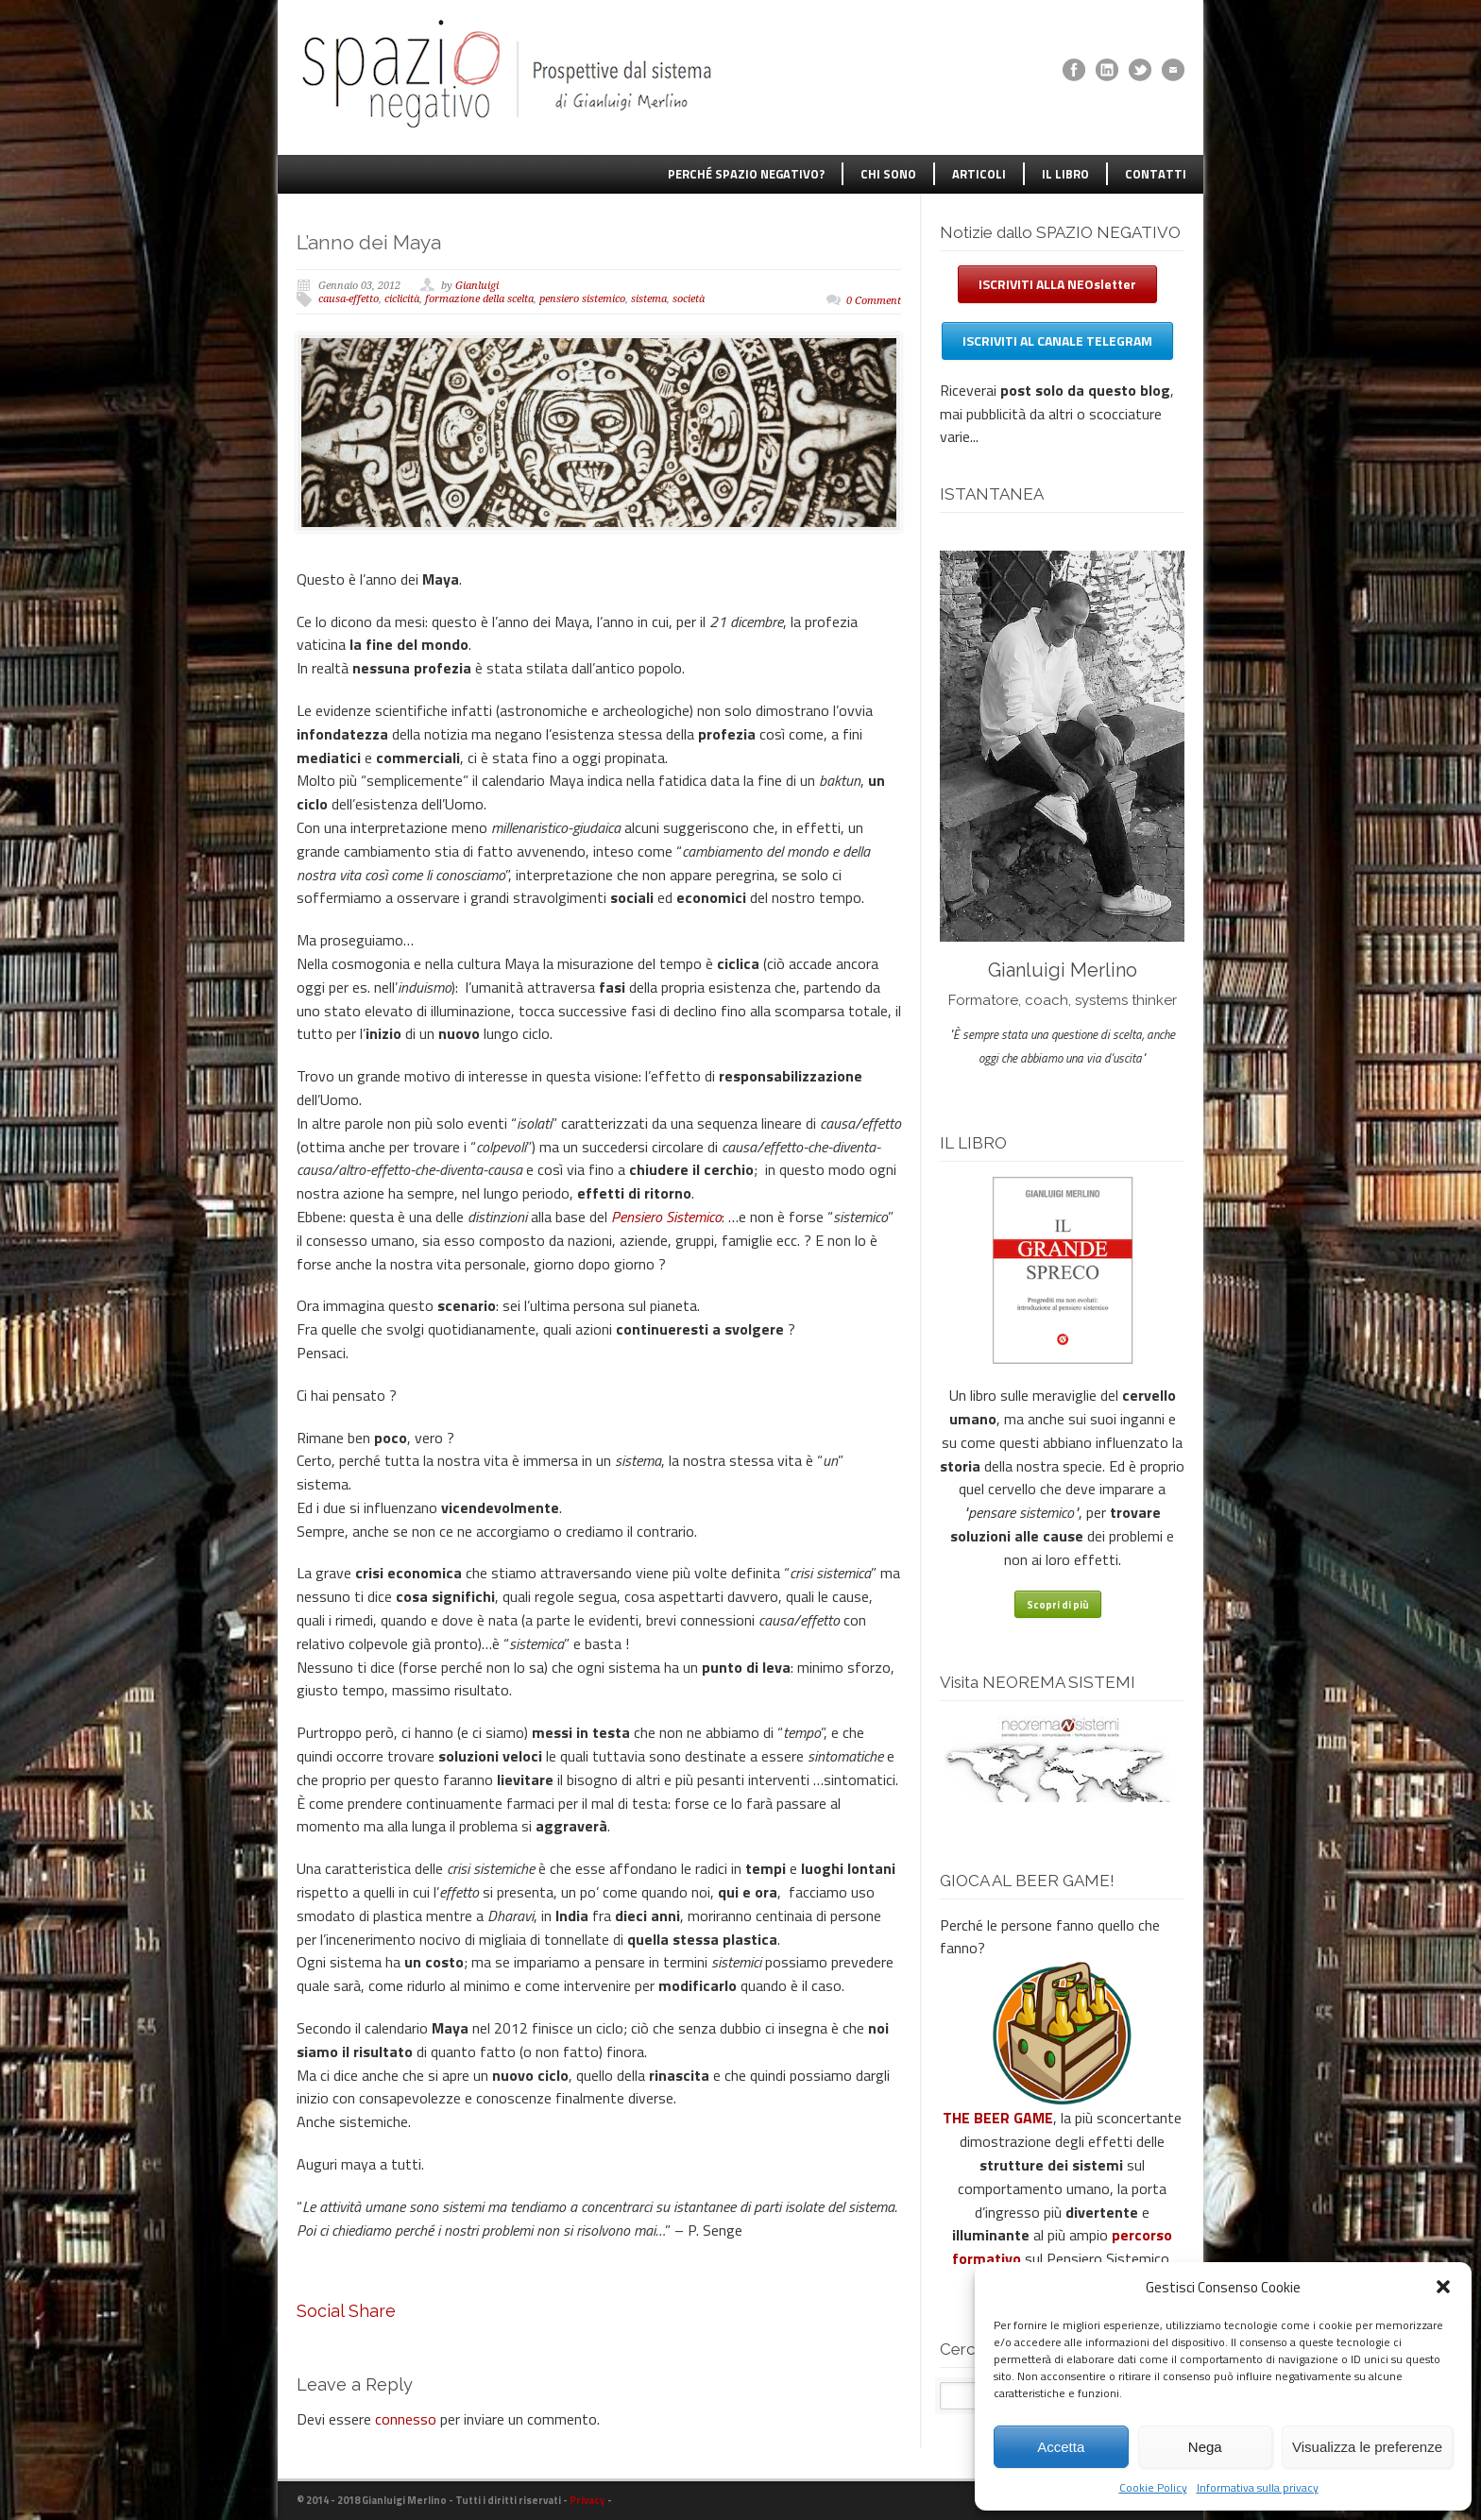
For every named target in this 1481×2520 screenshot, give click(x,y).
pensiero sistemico (582, 299)
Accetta (1060, 2447)
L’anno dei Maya (369, 242)
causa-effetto (348, 299)
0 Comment (873, 301)
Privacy (587, 2500)
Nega (1205, 2447)
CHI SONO (888, 173)
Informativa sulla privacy (1258, 2487)
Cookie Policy (1153, 2487)
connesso (405, 2419)
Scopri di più (1058, 1604)
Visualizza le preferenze (1367, 2447)
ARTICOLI (979, 173)
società (688, 299)
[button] (1443, 2286)
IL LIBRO (1065, 173)
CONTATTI (1155, 173)
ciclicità (401, 299)
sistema (649, 299)
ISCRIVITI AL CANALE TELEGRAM (1057, 340)
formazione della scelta (479, 299)
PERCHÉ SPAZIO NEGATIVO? (746, 173)
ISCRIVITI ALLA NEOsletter (1057, 284)
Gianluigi (477, 286)
